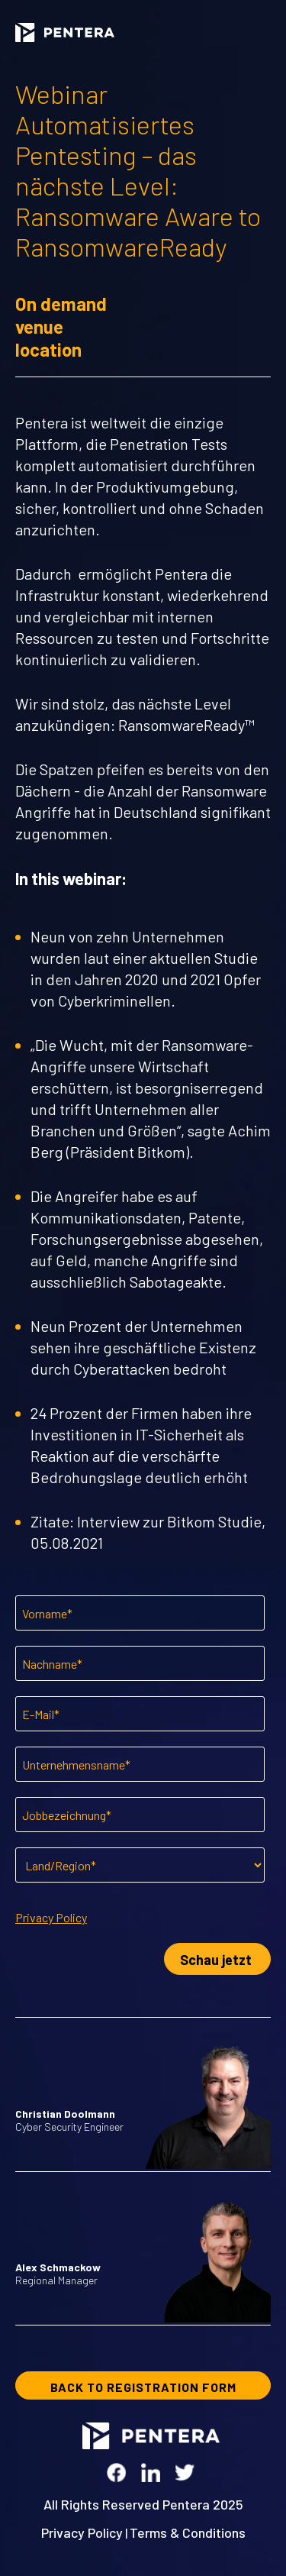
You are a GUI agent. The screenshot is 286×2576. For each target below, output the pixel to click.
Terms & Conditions (188, 2532)
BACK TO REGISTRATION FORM (143, 2387)
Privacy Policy (51, 1917)
